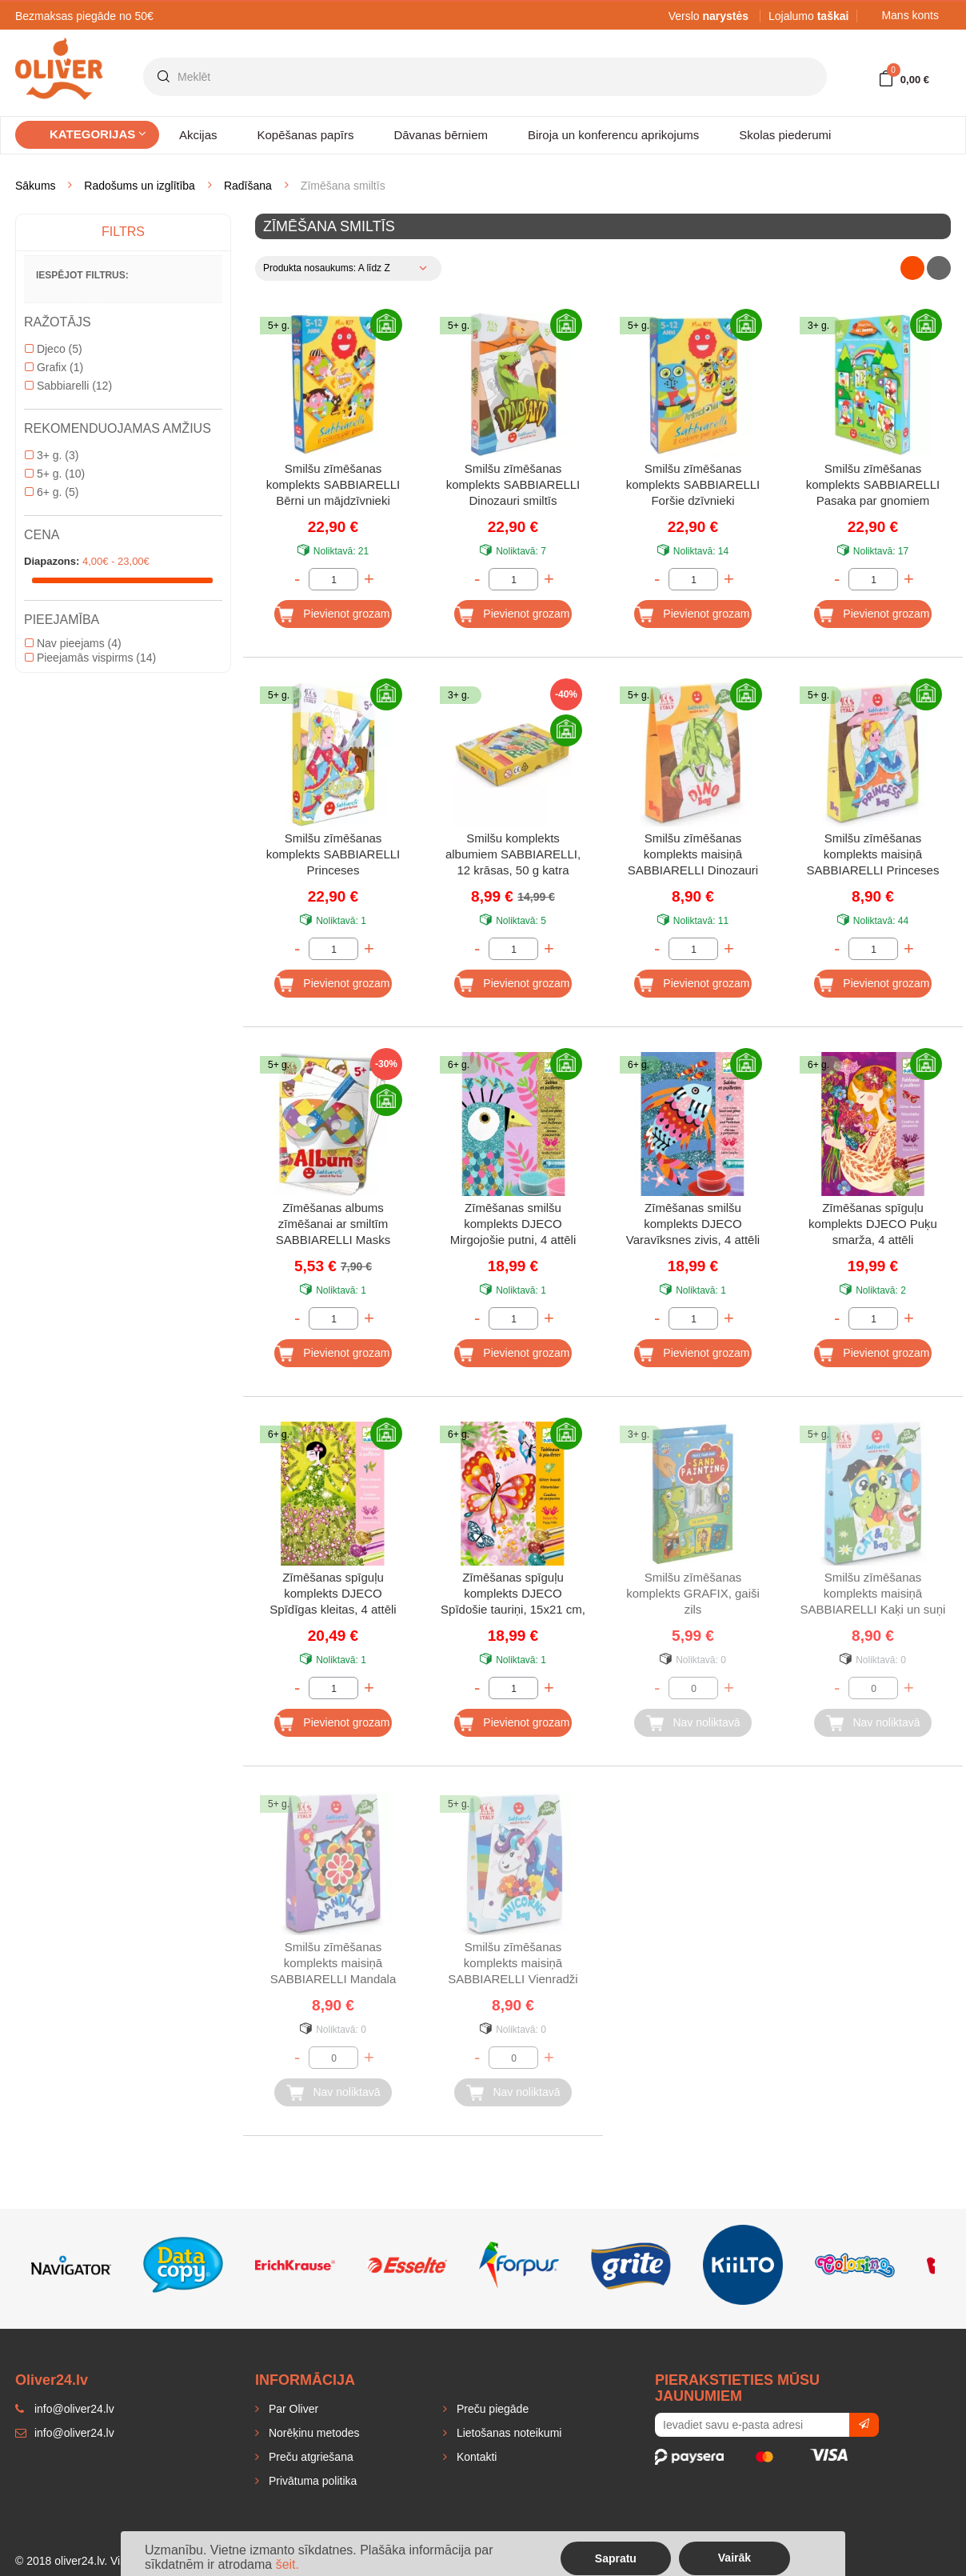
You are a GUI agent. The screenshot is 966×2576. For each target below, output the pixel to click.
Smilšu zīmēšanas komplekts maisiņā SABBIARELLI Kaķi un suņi (873, 1593)
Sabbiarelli (68, 385)
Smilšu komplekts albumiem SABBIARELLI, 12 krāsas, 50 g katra (513, 854)
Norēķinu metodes (312, 2432)
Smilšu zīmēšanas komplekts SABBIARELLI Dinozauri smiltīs (513, 484)
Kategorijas (98, 134)
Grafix (54, 367)
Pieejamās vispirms (90, 657)
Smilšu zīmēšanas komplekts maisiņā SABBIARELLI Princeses (873, 854)
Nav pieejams (73, 643)
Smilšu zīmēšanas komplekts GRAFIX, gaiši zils (693, 1593)
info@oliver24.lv (64, 2432)
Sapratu (616, 2558)
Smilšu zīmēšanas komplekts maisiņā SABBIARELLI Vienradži (512, 1963)
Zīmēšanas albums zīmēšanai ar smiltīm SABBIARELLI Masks (333, 1223)
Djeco (53, 348)
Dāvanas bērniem (440, 135)
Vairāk (734, 2557)
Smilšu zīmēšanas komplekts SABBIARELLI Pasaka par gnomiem (873, 484)
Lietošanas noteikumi (507, 2432)
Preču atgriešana (309, 2456)
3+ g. (51, 455)
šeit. (287, 2564)
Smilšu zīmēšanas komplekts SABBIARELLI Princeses (333, 854)
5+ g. (55, 473)
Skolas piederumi (785, 135)
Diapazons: (51, 561)
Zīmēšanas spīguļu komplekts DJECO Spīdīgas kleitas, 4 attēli (332, 1593)
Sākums (35, 185)
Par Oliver (291, 2408)
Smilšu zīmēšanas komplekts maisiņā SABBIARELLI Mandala (333, 1963)
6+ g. (51, 492)
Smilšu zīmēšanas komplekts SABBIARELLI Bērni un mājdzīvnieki (333, 484)
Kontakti (475, 2456)
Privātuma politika (311, 2480)
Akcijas (198, 135)
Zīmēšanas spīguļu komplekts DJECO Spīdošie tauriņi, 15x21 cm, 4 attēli (513, 1594)
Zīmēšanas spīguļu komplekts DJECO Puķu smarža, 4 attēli (872, 1223)
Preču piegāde (491, 2408)
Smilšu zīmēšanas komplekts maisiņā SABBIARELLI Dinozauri (693, 854)
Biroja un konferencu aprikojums (613, 135)
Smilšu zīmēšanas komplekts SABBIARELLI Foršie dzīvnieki (693, 484)
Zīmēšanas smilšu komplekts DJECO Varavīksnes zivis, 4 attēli (693, 1223)
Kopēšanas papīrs (305, 135)
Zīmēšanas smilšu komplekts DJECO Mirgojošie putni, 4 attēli (513, 1223)
